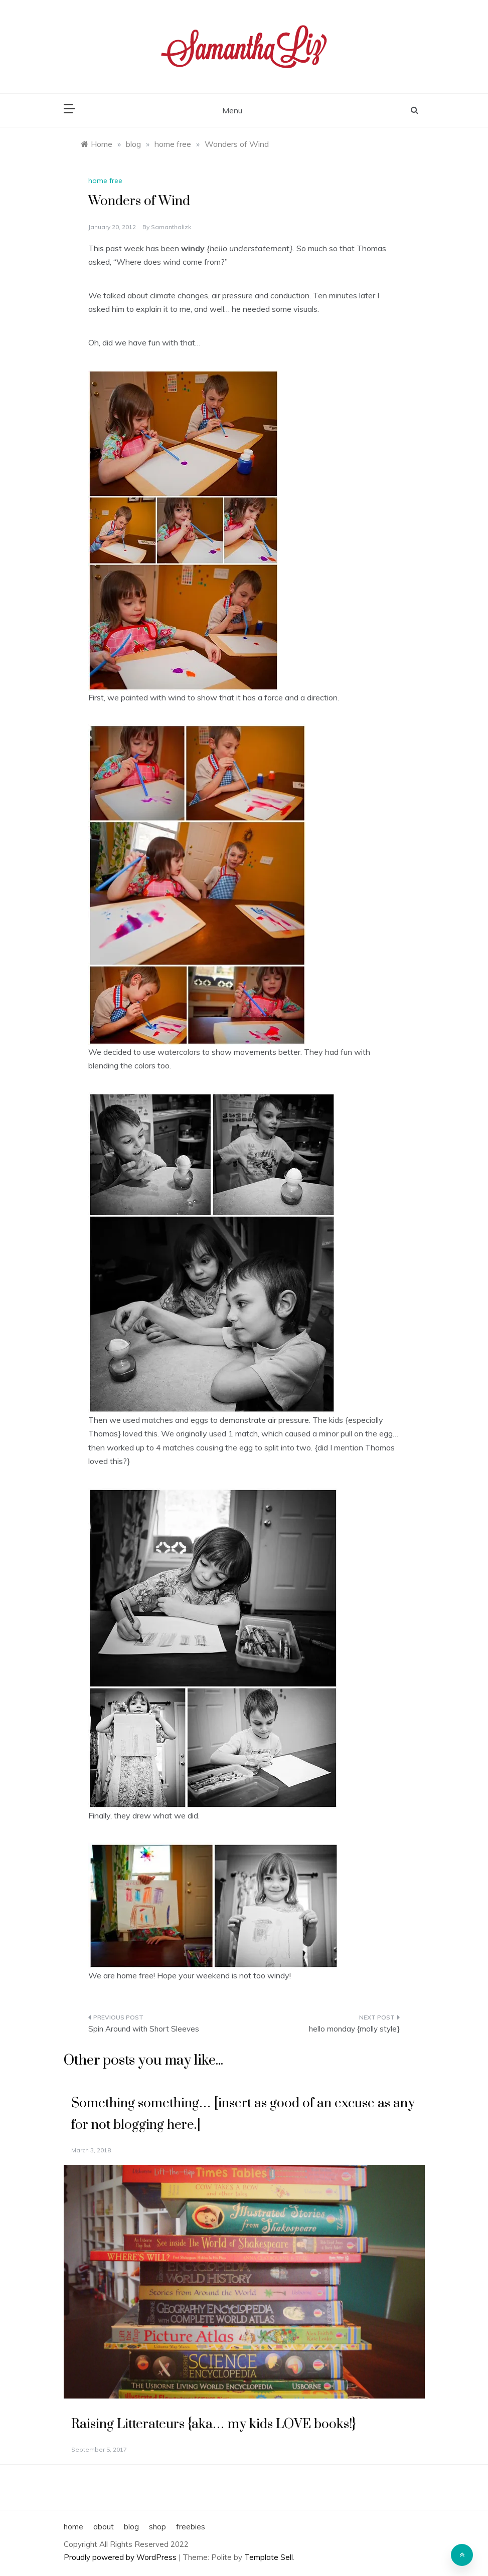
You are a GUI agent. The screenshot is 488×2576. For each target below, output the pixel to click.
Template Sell (268, 2557)
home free (105, 180)
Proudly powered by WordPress (121, 2557)
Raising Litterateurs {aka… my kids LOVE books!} (213, 2424)
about (103, 2526)
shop (157, 2526)
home (73, 2526)
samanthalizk (171, 227)
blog (131, 2526)
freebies (190, 2526)
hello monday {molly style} (354, 2029)
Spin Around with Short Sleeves (143, 2029)
